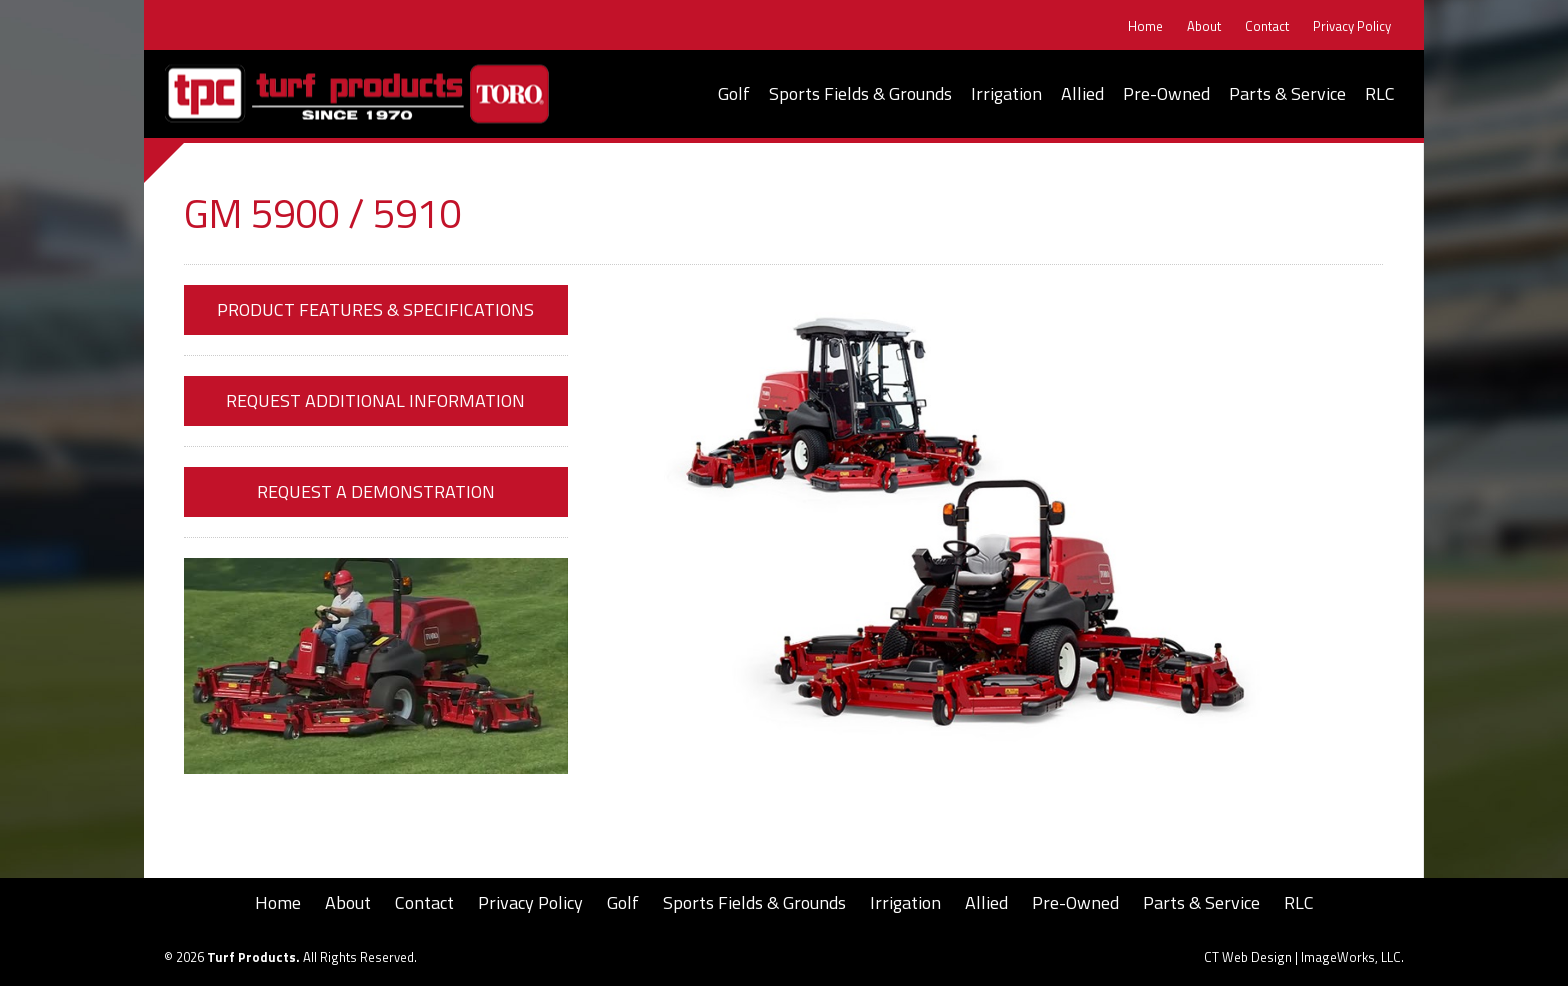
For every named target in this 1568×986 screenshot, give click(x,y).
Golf (734, 93)
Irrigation (1006, 93)
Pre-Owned (1166, 93)
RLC (1380, 93)
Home (1145, 26)
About (1204, 26)
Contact (1267, 26)
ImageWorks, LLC (1351, 957)
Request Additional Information (375, 400)
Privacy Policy (1352, 26)
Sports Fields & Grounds (860, 93)
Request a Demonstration (376, 491)
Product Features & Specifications (375, 309)
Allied (1082, 93)
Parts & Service (1287, 93)
